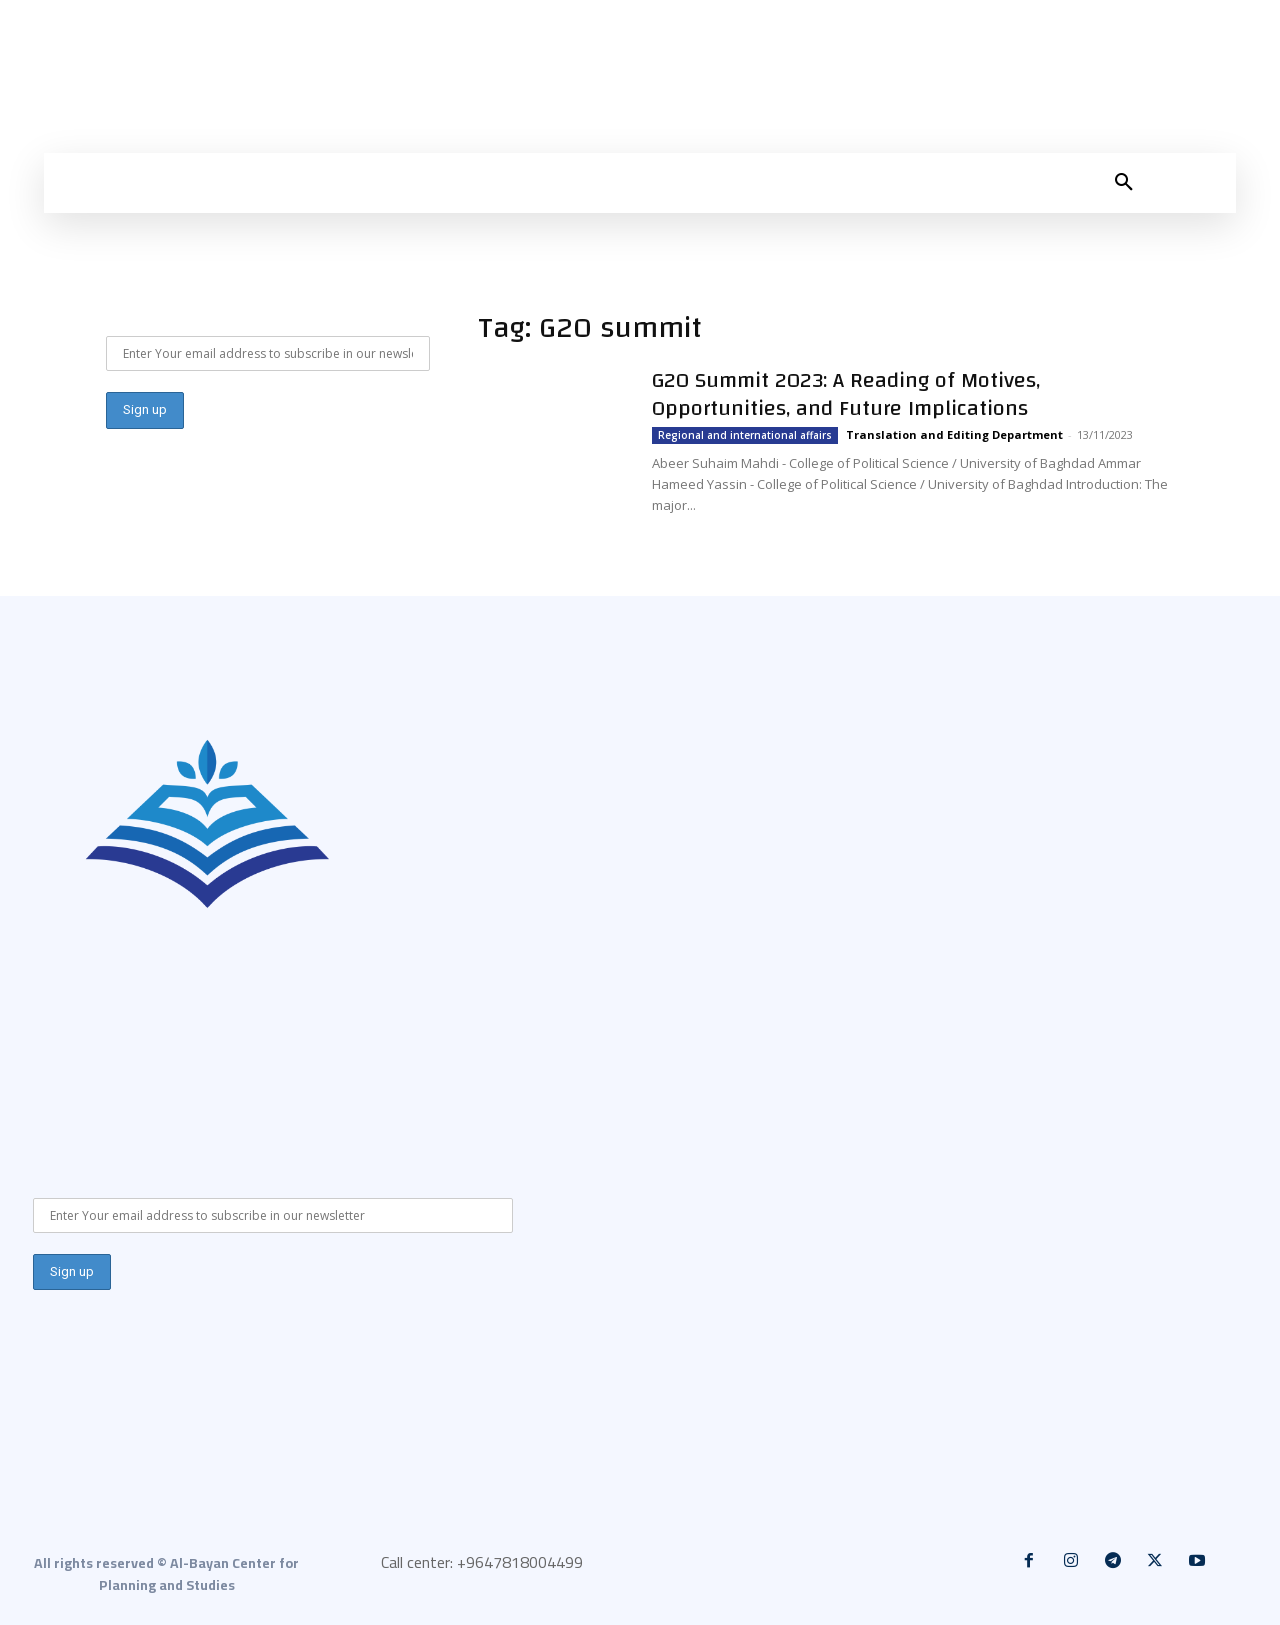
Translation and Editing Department (954, 434)
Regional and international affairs (745, 435)
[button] (1124, 183)
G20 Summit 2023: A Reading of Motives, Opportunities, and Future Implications (846, 394)
